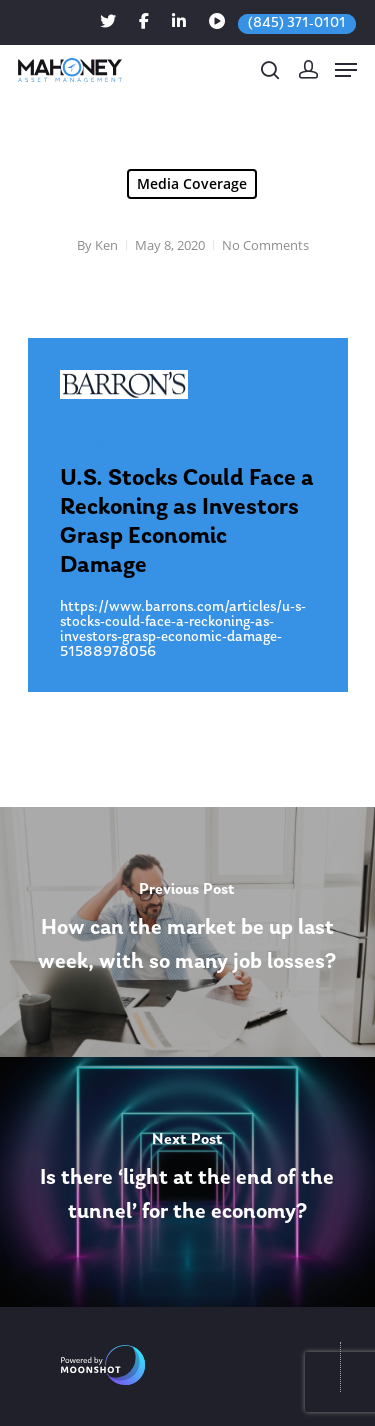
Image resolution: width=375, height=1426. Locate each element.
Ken (106, 245)
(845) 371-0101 (297, 23)
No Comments (265, 245)
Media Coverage (192, 183)
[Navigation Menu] (346, 70)
